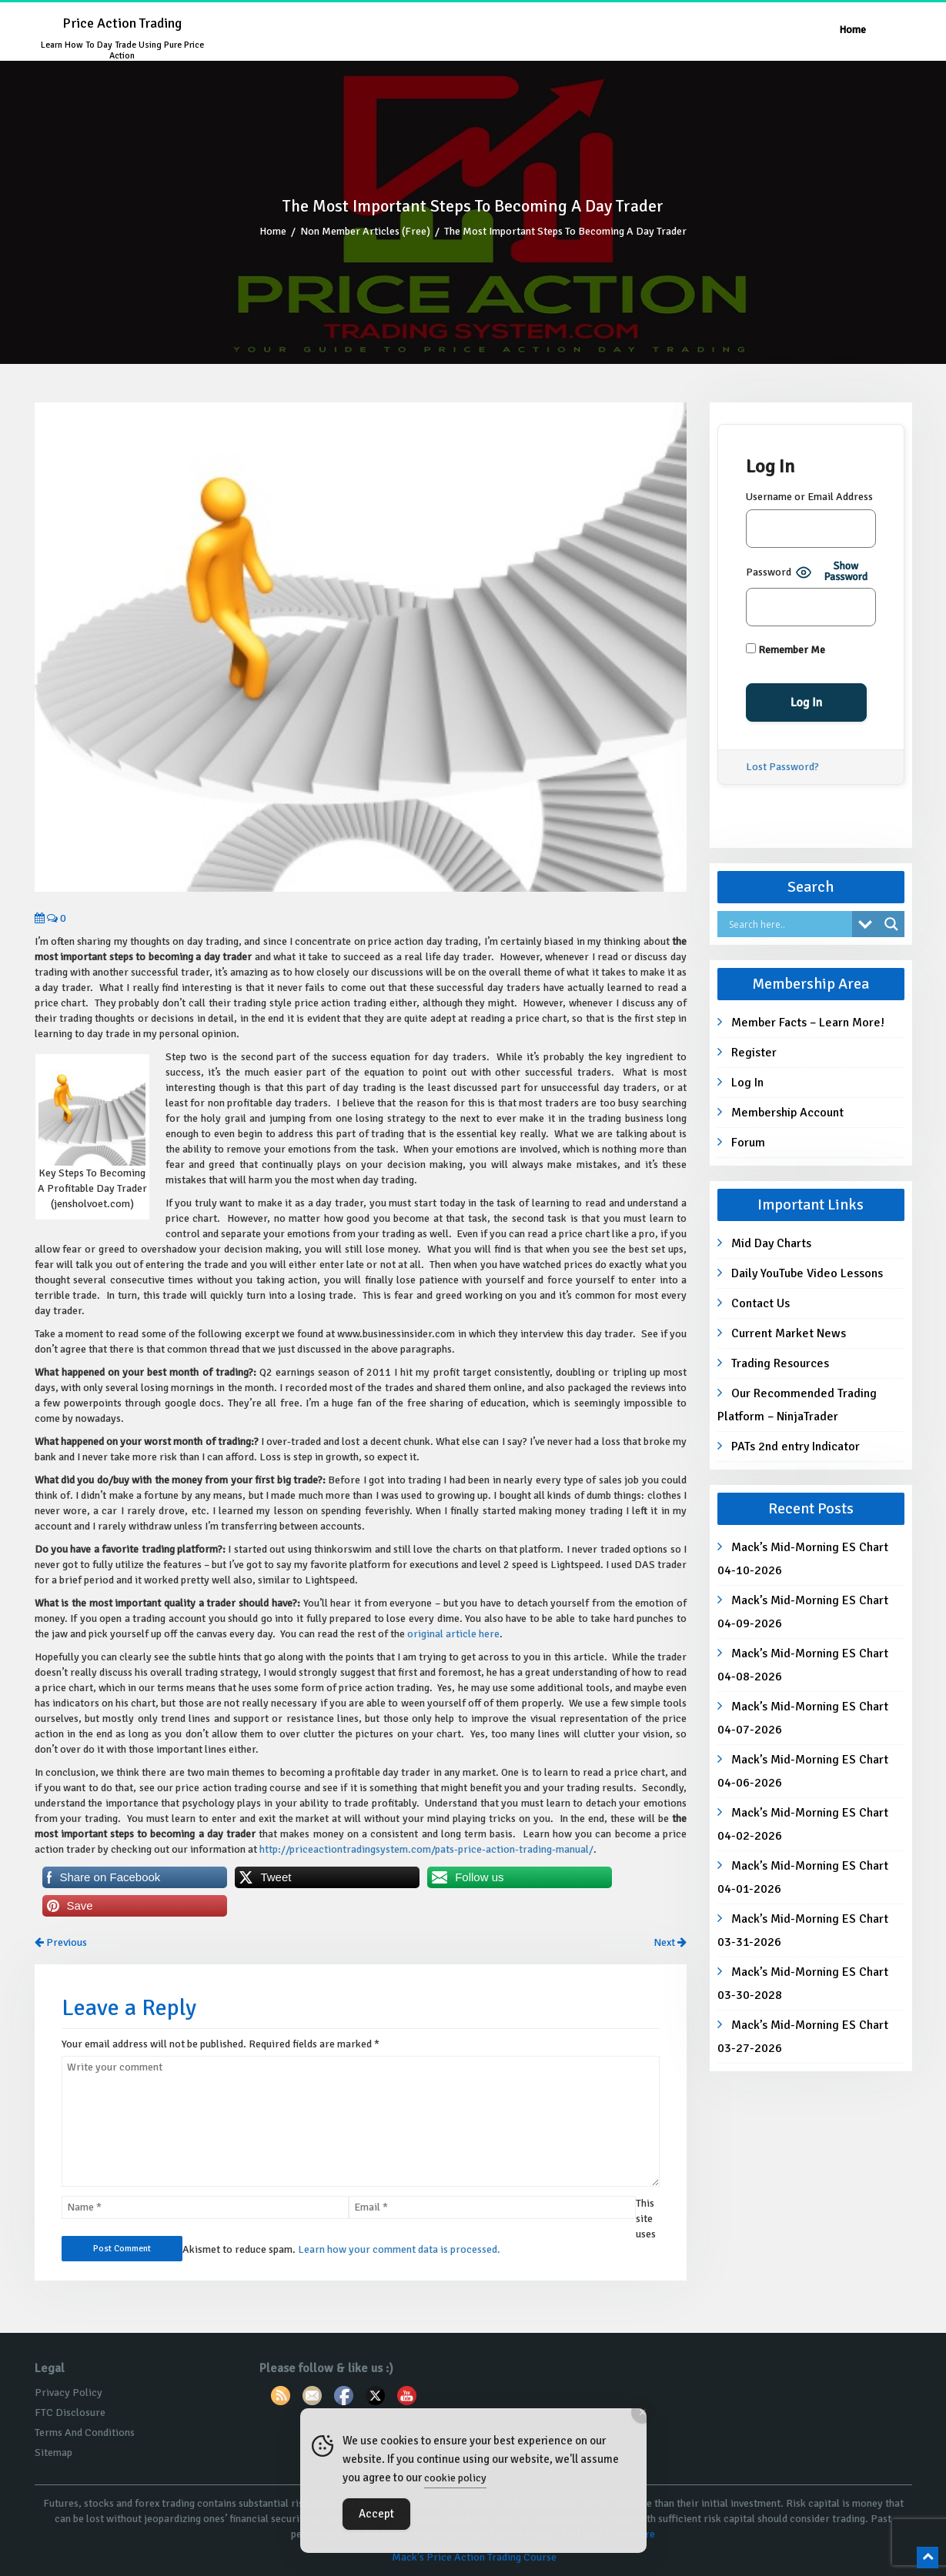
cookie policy (455, 2477)
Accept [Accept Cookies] (376, 2514)
